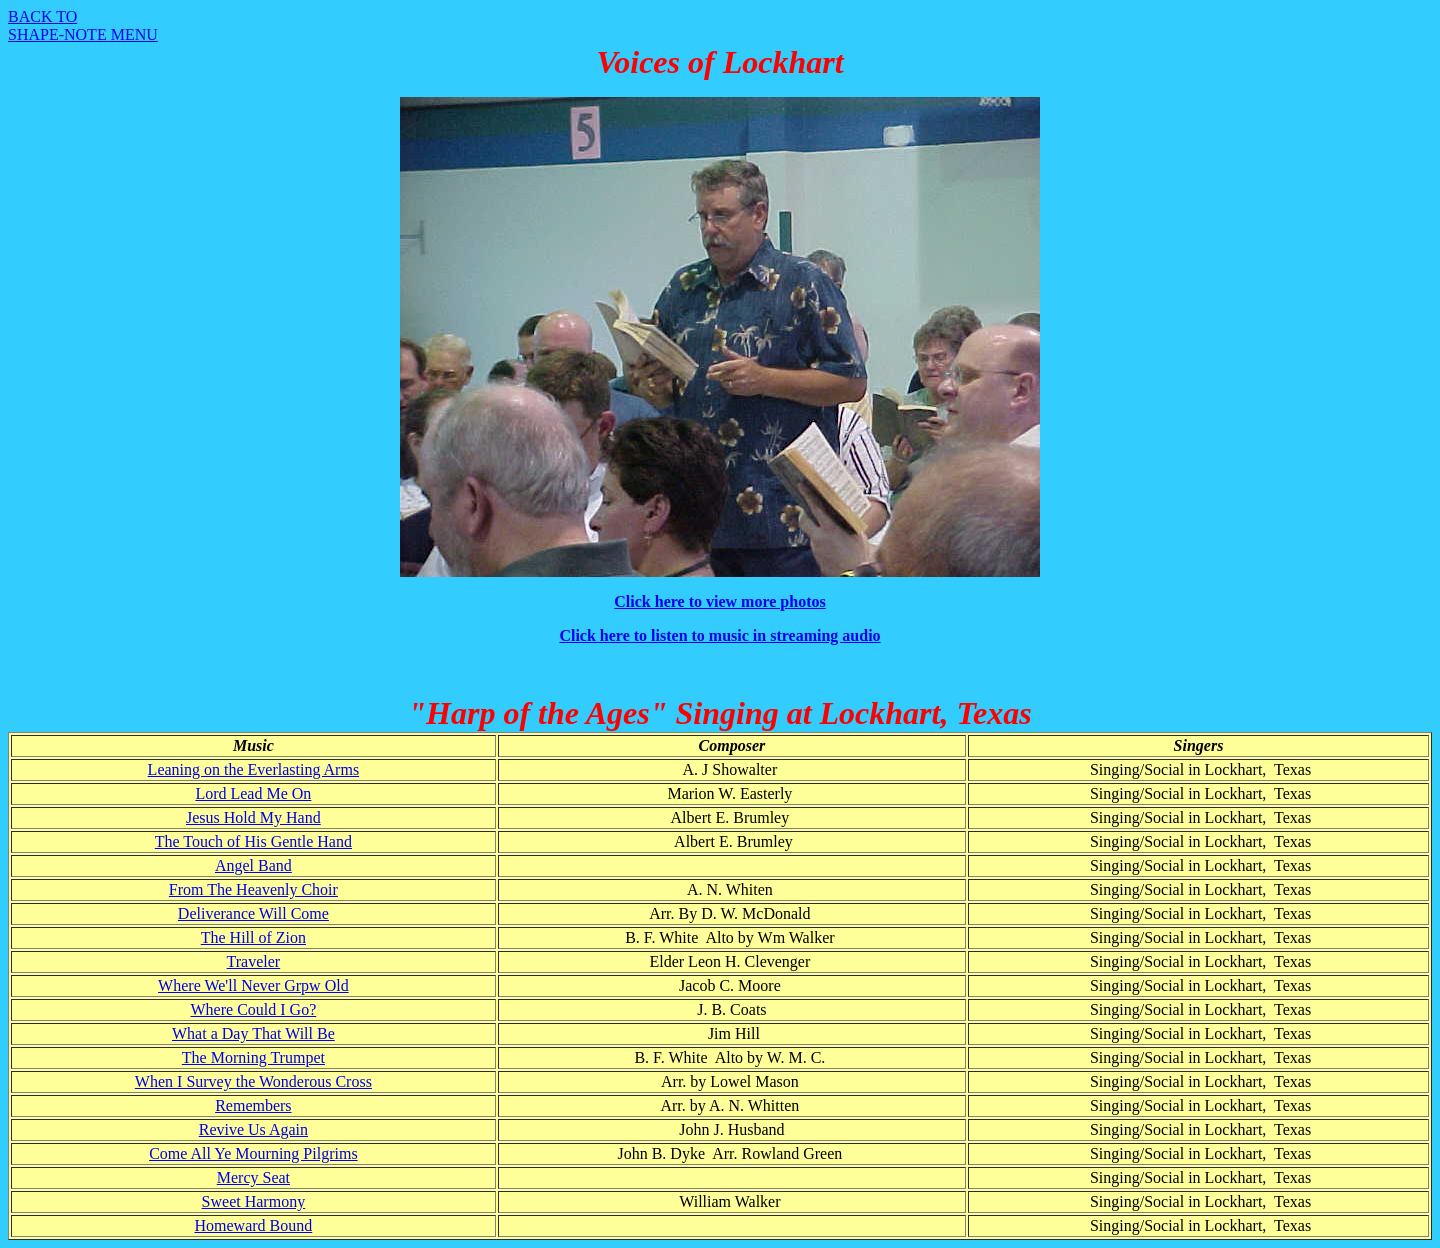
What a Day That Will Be (253, 1033)
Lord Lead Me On (253, 793)
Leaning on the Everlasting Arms (254, 769)
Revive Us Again (253, 1129)
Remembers (253, 1105)
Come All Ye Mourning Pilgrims (253, 1153)
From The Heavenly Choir (253, 889)
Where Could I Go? (254, 1009)
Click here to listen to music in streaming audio (719, 635)
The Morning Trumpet (253, 1057)
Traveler (254, 961)
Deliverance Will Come (253, 913)
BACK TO (42, 16)
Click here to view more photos (719, 601)
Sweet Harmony (254, 1201)
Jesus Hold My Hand (253, 817)
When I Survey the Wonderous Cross (253, 1081)
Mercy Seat (253, 1177)
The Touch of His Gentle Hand (253, 841)
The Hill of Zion (253, 937)
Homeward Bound (253, 1225)
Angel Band (253, 865)
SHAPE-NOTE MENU (83, 34)
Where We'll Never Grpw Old (253, 985)
